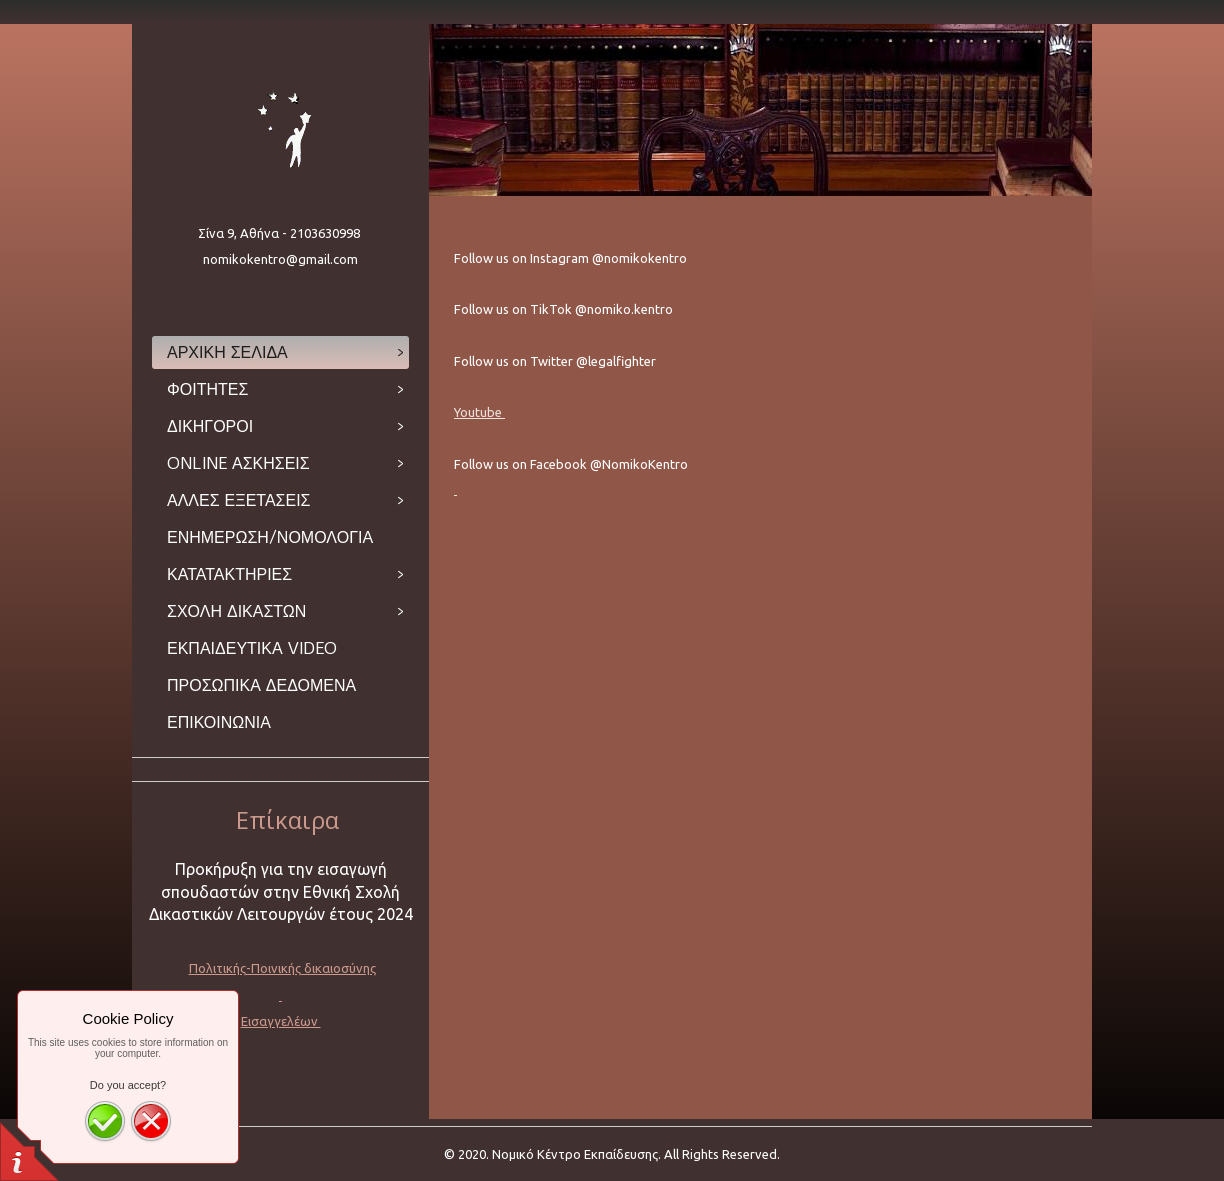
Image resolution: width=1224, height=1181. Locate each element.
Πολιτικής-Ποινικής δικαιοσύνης (282, 968)
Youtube (479, 412)
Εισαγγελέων (281, 1021)
